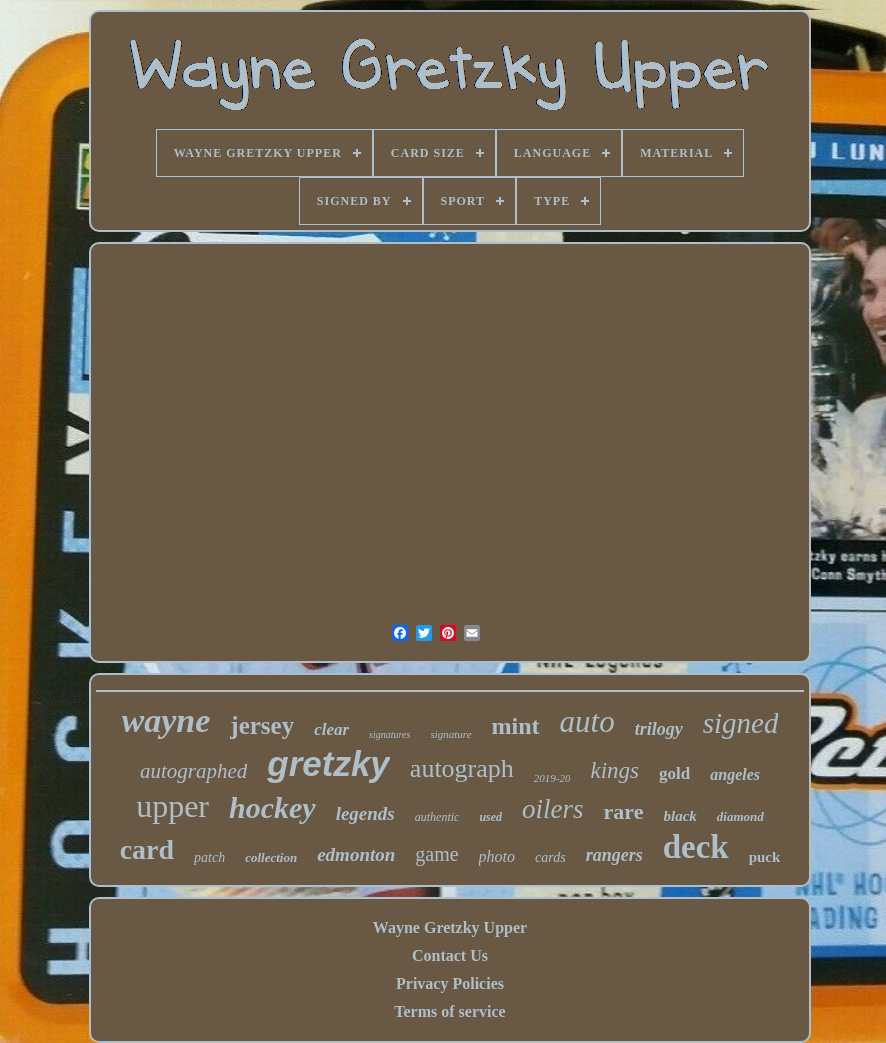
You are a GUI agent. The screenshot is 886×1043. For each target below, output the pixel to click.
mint (516, 726)
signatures (389, 734)
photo (497, 856)
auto (587, 721)
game (436, 854)
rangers (614, 855)
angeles (735, 774)
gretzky (328, 763)
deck (696, 847)
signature (450, 734)
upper (172, 806)
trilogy (659, 729)
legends (365, 813)
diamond (740, 816)
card (147, 849)
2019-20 (552, 778)
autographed (193, 771)
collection (271, 857)
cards (550, 857)
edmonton (356, 854)
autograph (462, 768)
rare (624, 811)
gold (674, 773)
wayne (166, 720)
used (490, 817)
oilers (553, 809)
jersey (262, 725)
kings (614, 770)
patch (209, 857)
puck (765, 857)
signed (741, 723)
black (680, 816)
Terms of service (449, 1011)
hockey (272, 807)
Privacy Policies (450, 983)
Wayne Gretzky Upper (450, 927)
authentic (437, 817)
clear (331, 729)
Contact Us (450, 955)
